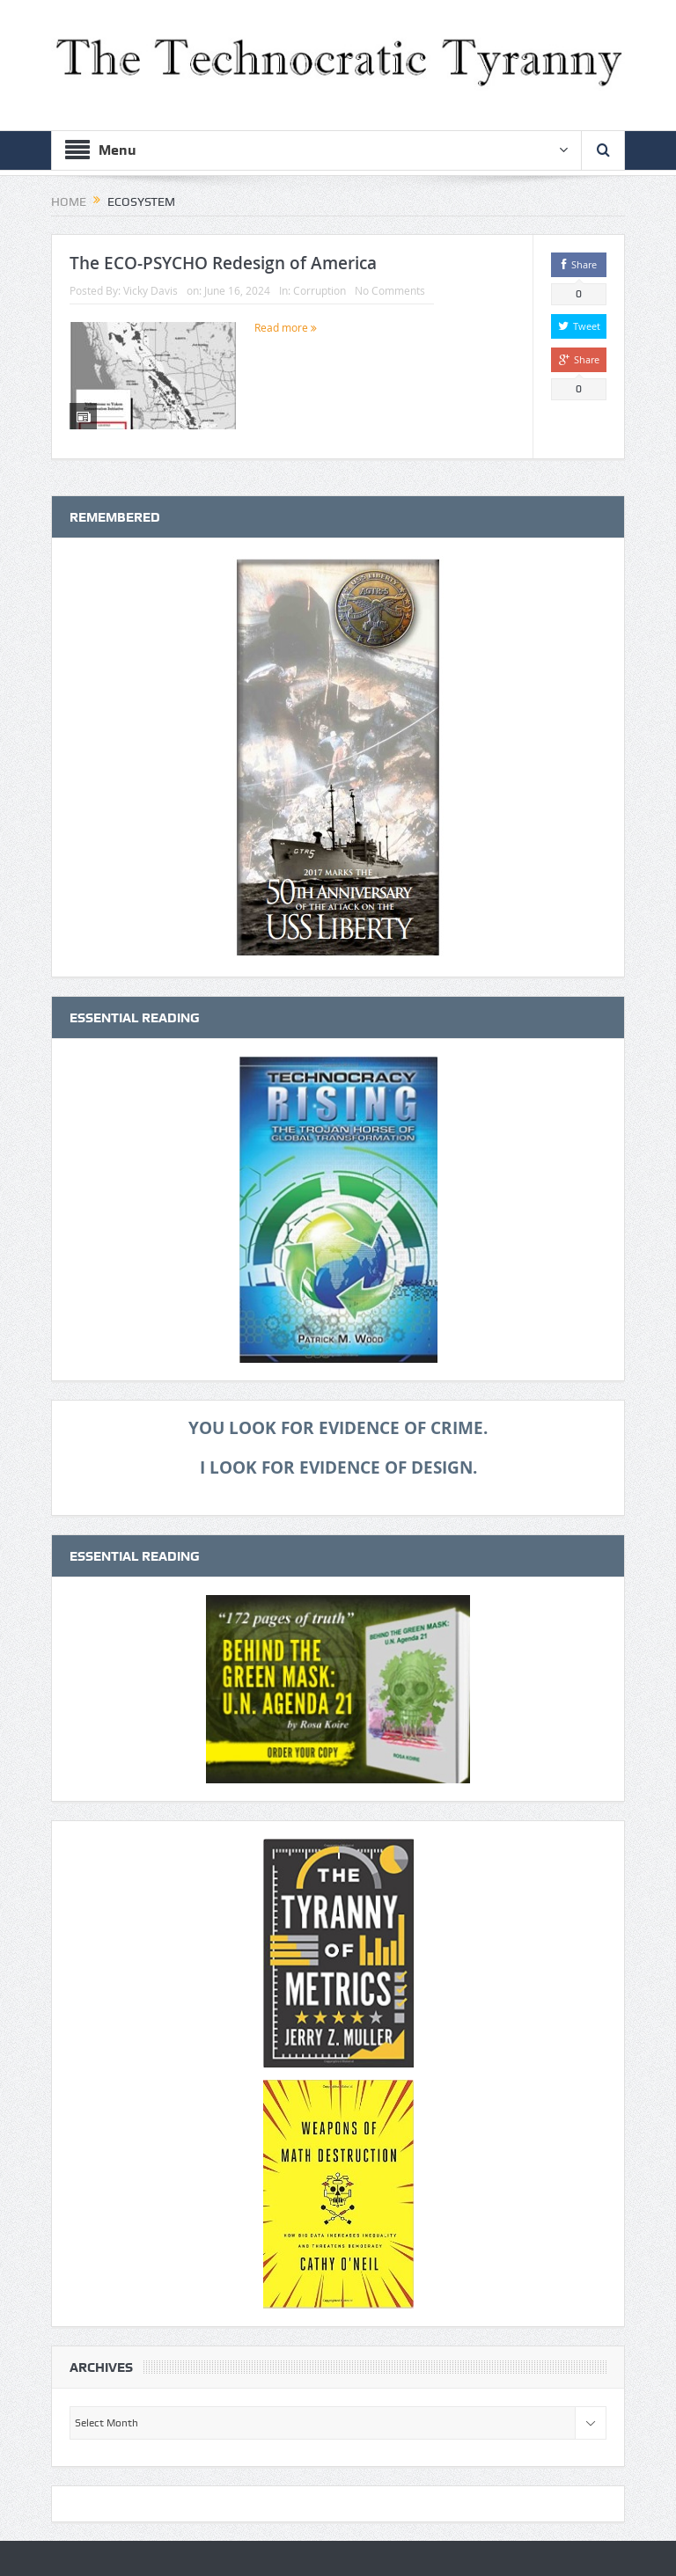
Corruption (319, 290)
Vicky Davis (150, 290)
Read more (285, 327)
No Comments (390, 290)
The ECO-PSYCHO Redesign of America (223, 263)
